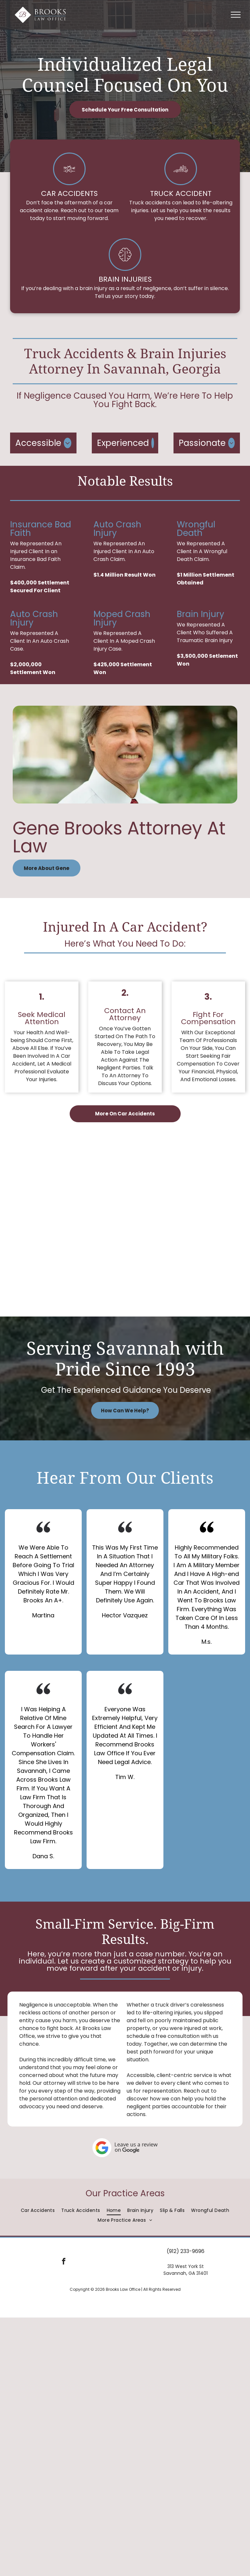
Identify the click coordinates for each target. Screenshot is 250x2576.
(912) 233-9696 (185, 2251)
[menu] (235, 14)
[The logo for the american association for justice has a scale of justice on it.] (68, 1158)
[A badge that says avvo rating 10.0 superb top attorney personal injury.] (68, 1288)
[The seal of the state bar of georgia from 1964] (68, 1256)
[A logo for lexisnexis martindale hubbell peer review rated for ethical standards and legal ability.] (182, 1190)
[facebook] (64, 2262)
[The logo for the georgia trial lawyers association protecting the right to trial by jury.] (182, 1158)
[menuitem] (38, 2210)
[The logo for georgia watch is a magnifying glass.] (68, 1223)
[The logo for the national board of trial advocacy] (68, 1190)
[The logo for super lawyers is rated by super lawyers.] (182, 1223)
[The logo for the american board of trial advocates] (182, 1256)
